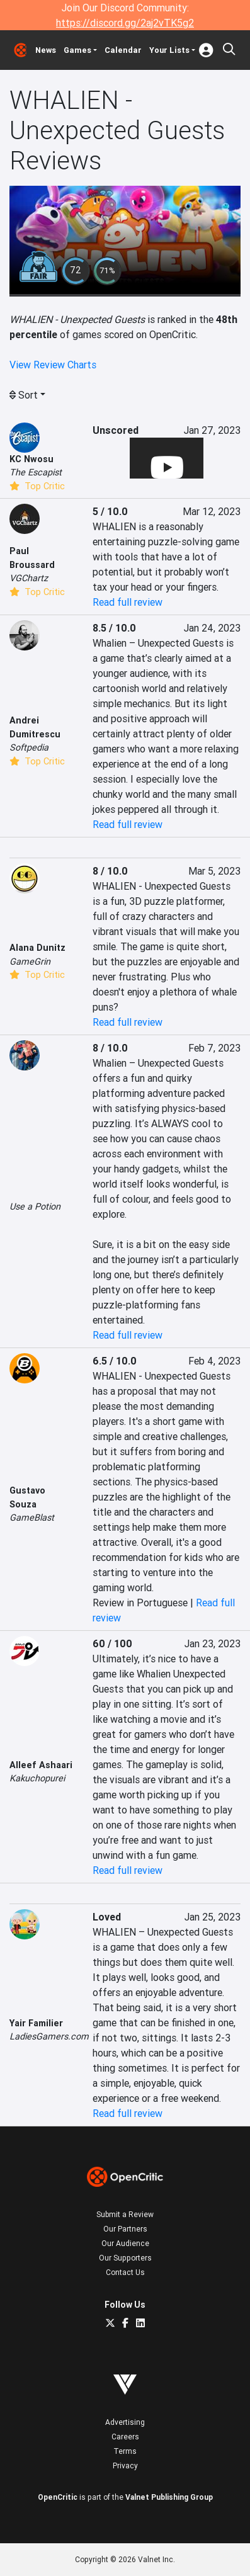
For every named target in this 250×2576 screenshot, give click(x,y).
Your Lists (169, 50)
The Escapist (35, 472)
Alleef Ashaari (40, 1765)
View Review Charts (52, 364)
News (45, 50)
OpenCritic (57, 2497)
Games (77, 50)
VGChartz (28, 578)
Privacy (125, 2465)
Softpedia (28, 747)
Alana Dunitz (37, 947)
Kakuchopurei (37, 1778)
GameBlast (31, 1517)
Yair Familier (36, 2023)
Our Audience (125, 2243)
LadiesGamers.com (49, 2036)
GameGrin (29, 961)
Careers (125, 2436)
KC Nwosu (31, 459)
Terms (125, 2451)
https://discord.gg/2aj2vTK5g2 (125, 22)
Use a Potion (34, 1206)
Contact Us (125, 2272)
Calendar (123, 50)
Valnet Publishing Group (169, 2497)
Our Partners (125, 2228)
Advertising (125, 2422)
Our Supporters (125, 2257)
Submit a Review (125, 2214)
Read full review (127, 602)
